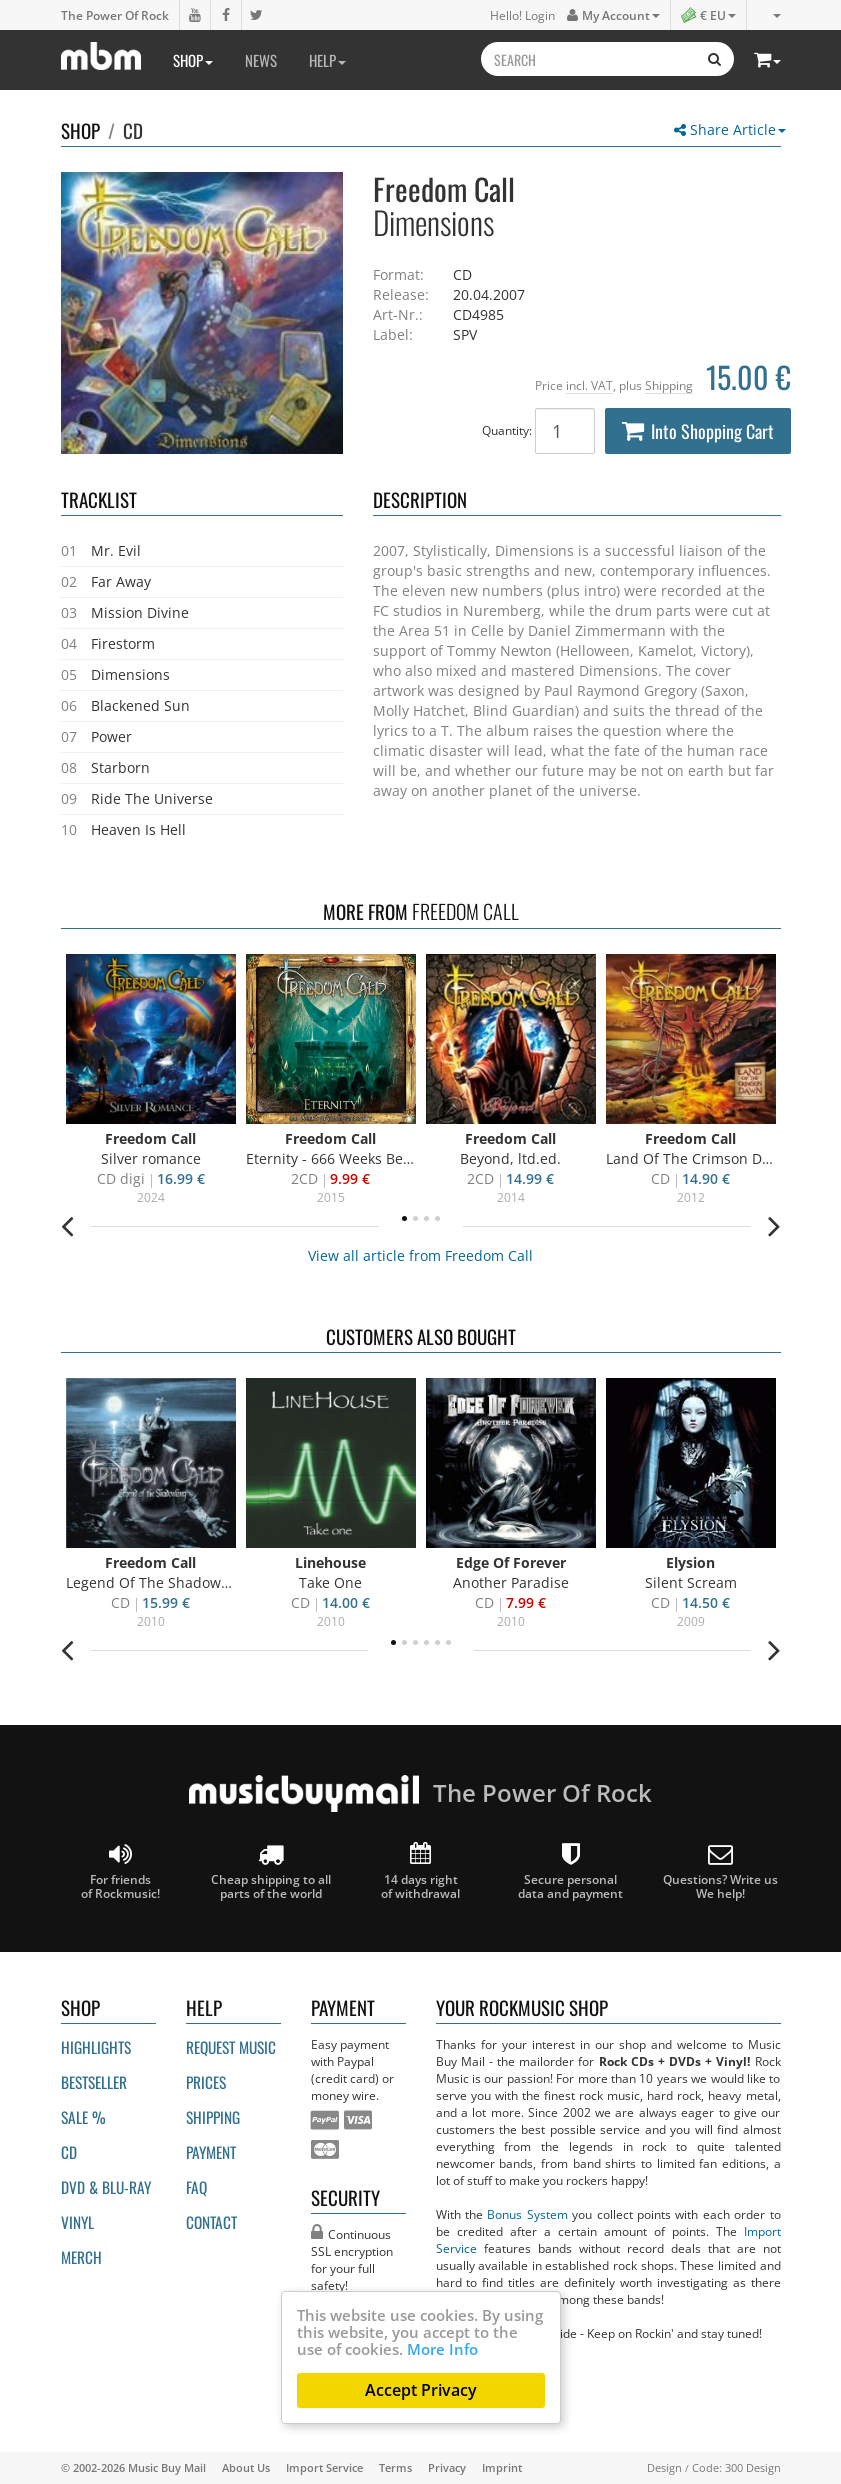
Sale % (83, 2117)
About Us (246, 2467)
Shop (193, 60)
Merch (81, 2257)
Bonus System (527, 2214)
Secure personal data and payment (570, 1871)
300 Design (753, 2467)
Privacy (447, 2467)
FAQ (196, 2187)
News (261, 60)
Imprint (502, 2467)
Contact (211, 2222)
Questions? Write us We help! (720, 1871)
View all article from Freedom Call (420, 1255)
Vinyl (77, 2222)
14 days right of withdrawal (420, 1871)
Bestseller (94, 2082)
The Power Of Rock (115, 15)
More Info (442, 2349)
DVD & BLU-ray (106, 2187)
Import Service (324, 2467)
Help (327, 60)
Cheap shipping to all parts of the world (271, 1871)
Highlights (96, 2047)
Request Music (231, 2047)
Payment (211, 2152)
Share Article (730, 129)
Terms (395, 2467)
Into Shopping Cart (698, 431)
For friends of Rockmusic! (120, 1871)
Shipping (669, 385)
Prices (206, 2082)
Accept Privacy (421, 2390)
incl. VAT (589, 385)
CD (133, 130)
